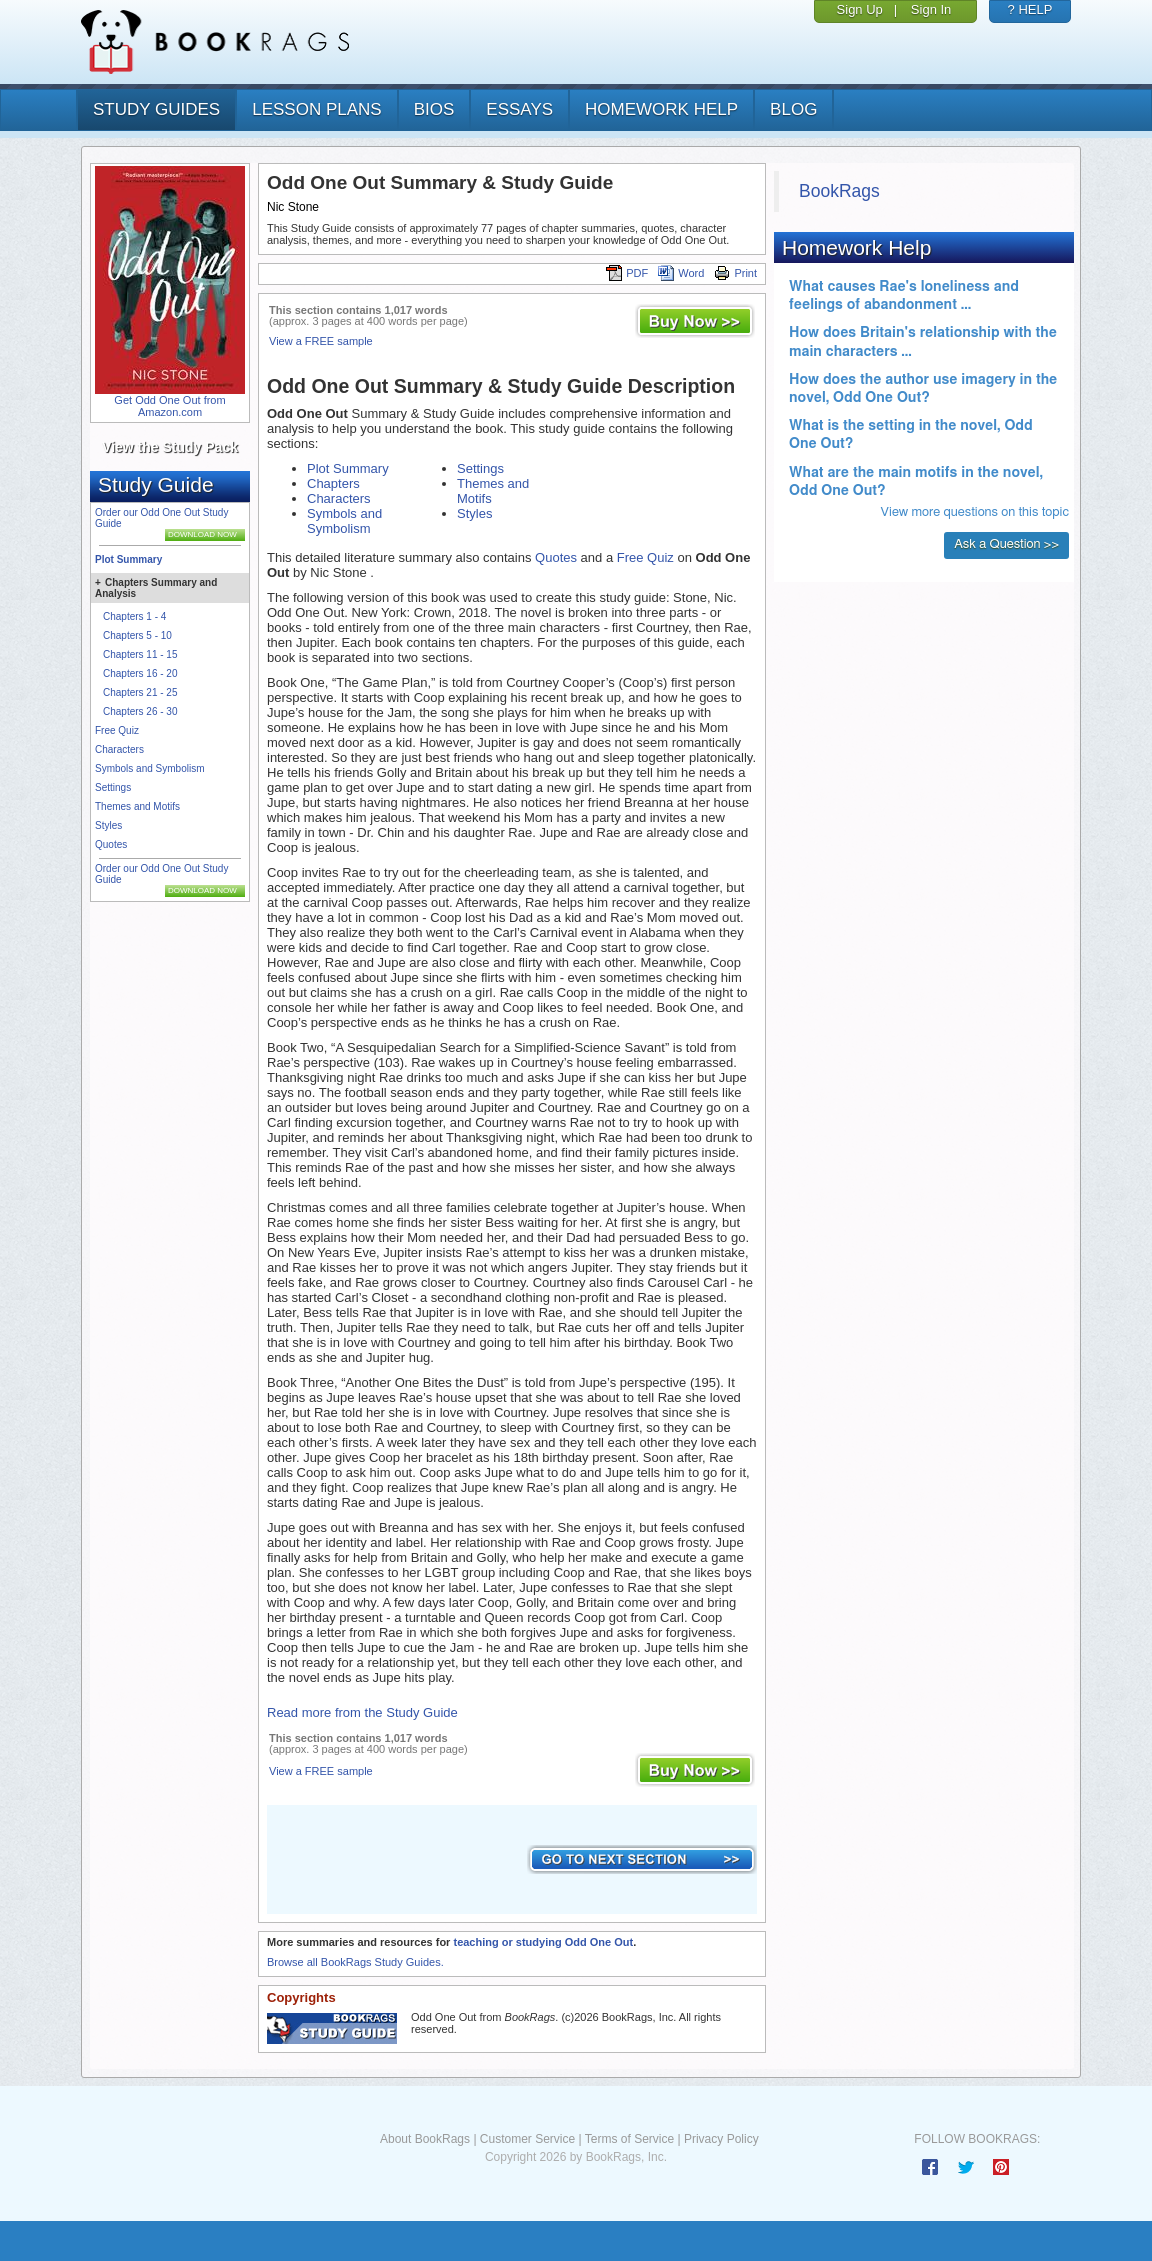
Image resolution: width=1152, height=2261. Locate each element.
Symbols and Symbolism (149, 768)
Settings (113, 787)
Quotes (111, 844)
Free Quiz (117, 730)
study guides (156, 109)
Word (681, 273)
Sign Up (860, 9)
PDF (627, 273)
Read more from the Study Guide (362, 1712)
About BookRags (425, 2139)
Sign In (931, 9)
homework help (661, 109)
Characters (119, 749)
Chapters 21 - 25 (140, 692)
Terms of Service (629, 2139)
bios (434, 109)
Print (735, 273)
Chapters (333, 483)
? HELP (1030, 9)
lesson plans (316, 109)
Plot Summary (128, 559)
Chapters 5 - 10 (137, 635)
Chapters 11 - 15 (140, 654)
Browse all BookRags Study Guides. (355, 1962)
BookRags (839, 191)
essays (519, 109)
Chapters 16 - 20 (140, 673)
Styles (108, 825)
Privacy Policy (721, 2139)
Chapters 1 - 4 (134, 616)
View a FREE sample (321, 341)
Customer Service (527, 2139)
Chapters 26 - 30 (140, 711)
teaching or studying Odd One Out (543, 1942)
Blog (793, 109)
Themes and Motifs (137, 806)
